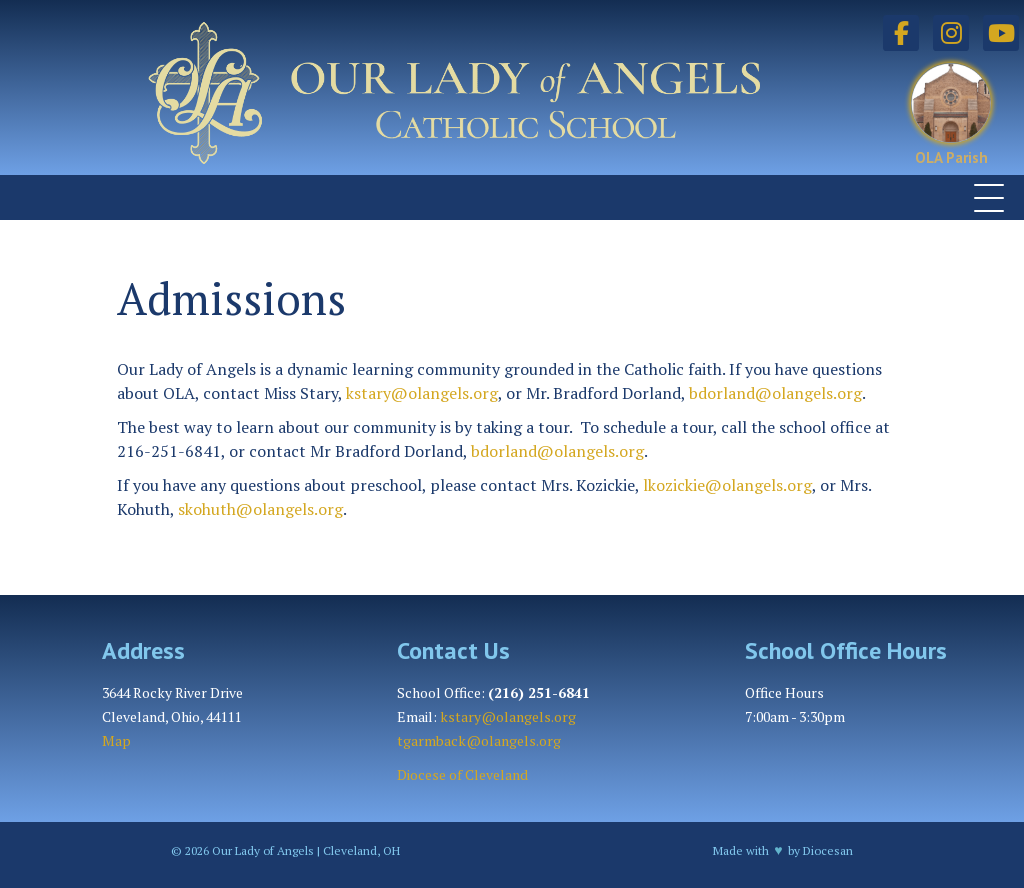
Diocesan (828, 850)
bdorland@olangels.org (775, 393)
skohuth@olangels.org (260, 509)
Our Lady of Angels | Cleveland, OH (304, 850)
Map (116, 740)
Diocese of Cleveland (462, 774)
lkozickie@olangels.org (727, 485)
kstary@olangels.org (422, 393)
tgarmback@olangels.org (479, 740)
